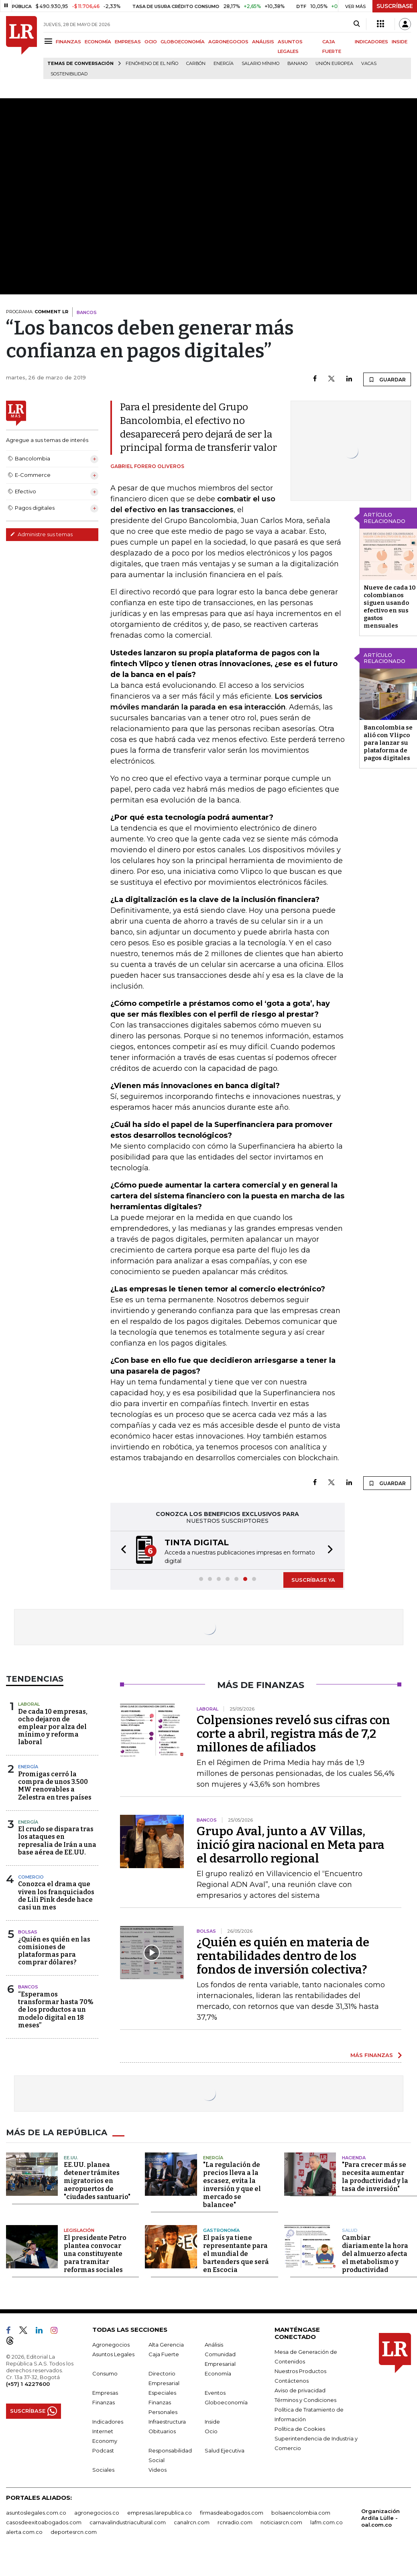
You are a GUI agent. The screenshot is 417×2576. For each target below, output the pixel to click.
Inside (212, 2421)
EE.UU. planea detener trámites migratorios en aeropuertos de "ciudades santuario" (97, 2181)
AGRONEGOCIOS (228, 42)
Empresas (105, 2393)
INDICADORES (371, 42)
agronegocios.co (96, 2512)
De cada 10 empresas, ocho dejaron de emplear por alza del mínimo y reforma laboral (52, 1727)
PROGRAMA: (37, 311)
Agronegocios (111, 2344)
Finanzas (103, 2402)
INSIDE (399, 42)
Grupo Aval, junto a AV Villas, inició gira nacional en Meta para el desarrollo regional (290, 1845)
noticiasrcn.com (281, 2522)
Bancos (28, 1987)
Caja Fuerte (163, 2354)
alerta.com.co (24, 2532)
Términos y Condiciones (305, 2400)
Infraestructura (167, 2421)
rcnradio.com (235, 2522)
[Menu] (49, 41)
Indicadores (107, 2421)
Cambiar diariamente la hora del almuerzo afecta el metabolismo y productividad (375, 2254)
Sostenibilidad (69, 74)
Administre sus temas (41, 534)
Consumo (105, 2373)
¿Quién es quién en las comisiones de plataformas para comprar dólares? (54, 1951)
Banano (297, 63)
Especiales (162, 2393)
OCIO (150, 42)
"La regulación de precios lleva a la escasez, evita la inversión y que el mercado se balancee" (232, 2185)
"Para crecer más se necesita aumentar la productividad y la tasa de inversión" (375, 2177)
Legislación (79, 2230)
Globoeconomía (226, 2402)
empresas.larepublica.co (159, 2512)
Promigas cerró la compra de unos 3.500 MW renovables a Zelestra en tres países (55, 1785)
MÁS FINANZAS (371, 2055)
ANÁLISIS (263, 42)
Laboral (29, 1704)
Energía (224, 63)
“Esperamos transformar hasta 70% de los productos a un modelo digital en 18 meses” (56, 2009)
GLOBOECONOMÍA (183, 42)
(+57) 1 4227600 (28, 2384)
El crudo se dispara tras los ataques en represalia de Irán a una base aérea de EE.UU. (57, 1840)
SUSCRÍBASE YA (313, 1580)
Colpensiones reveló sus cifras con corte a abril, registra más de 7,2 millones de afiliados (293, 1734)
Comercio (31, 1877)
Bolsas (27, 1932)
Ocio (211, 2431)
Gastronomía (221, 2230)
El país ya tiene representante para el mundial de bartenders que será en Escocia (236, 2254)
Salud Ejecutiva (224, 2450)
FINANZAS (68, 42)
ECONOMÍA (98, 42)
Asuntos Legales (113, 2354)
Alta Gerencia (166, 2344)
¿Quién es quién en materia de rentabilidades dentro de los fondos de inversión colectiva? (283, 1956)
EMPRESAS (128, 42)
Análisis (214, 2344)
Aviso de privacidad (300, 2390)
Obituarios (162, 2431)
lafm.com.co (326, 2522)
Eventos (215, 2393)
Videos (157, 2470)
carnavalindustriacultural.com (128, 2522)
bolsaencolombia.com (300, 2512)
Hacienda (354, 2158)
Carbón (195, 63)
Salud (350, 2230)
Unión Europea (334, 63)
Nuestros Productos (300, 2371)
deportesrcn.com (74, 2532)
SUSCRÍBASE (394, 6)
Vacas (368, 63)
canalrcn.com (192, 2522)
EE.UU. (71, 2158)
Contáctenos (292, 2380)
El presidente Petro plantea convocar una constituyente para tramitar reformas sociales (95, 2254)
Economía (218, 2373)
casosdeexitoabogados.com (43, 2522)
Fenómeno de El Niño (152, 63)
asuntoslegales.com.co (36, 2512)
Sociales (103, 2470)
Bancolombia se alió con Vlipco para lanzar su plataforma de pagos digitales (388, 743)
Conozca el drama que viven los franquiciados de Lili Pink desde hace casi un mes (56, 1895)
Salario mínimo (260, 63)
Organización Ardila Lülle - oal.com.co (380, 2518)
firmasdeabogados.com (231, 2512)
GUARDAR (387, 379)
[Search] (356, 24)
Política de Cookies (300, 2429)
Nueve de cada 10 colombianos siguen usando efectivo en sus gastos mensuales (390, 606)
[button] (121, 1550)
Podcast (103, 2450)
